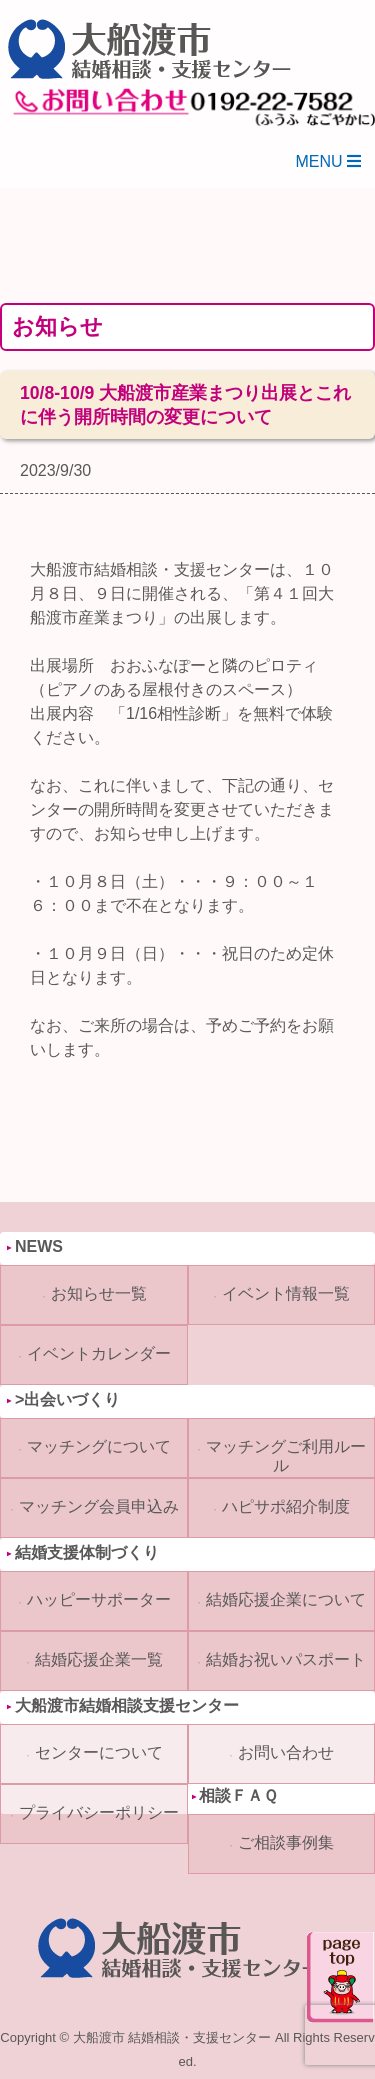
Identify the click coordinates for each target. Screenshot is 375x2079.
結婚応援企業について (286, 1599)
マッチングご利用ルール (286, 1456)
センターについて (99, 1752)
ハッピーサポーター (99, 1599)
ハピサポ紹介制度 (286, 1506)
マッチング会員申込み (99, 1506)
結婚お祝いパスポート (286, 1659)
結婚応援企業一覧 (99, 1659)
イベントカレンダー (99, 1353)
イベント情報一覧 (286, 1293)
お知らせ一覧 (99, 1293)
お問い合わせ (286, 1752)
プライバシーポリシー (99, 1812)
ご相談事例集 (286, 1842)
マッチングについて (99, 1446)
